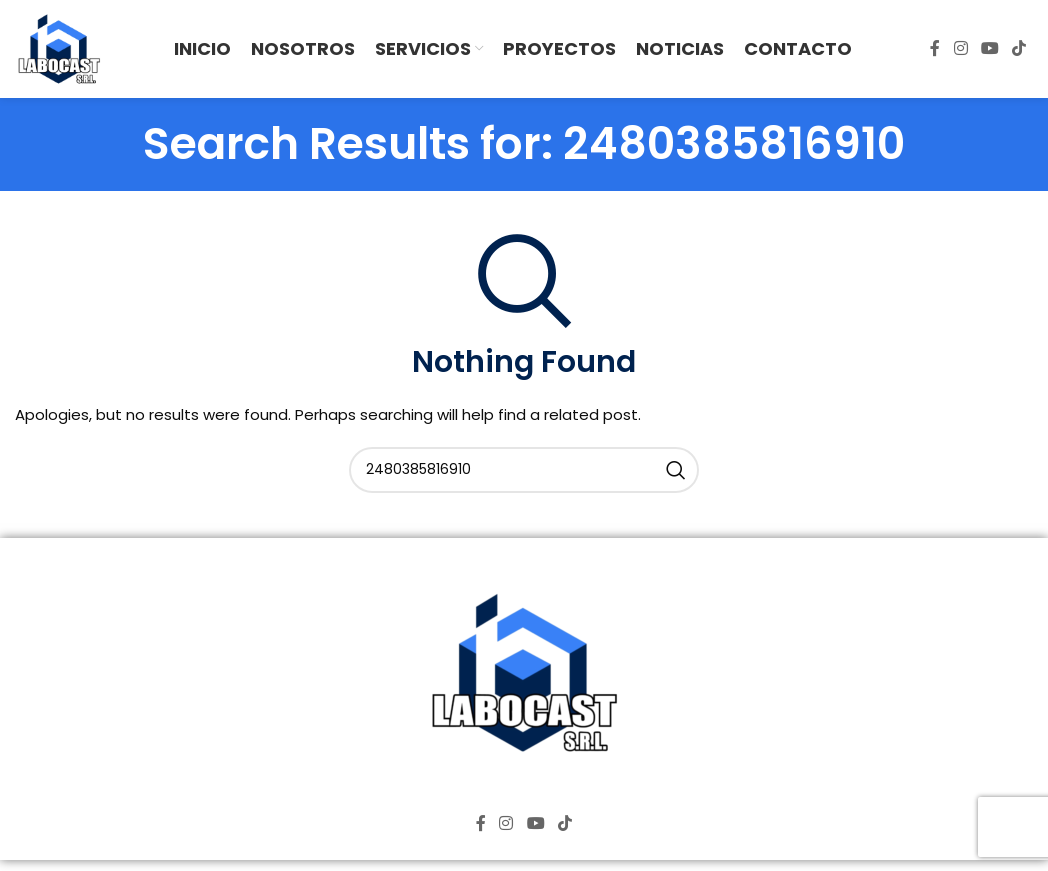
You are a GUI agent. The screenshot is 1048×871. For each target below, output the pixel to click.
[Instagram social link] (960, 52)
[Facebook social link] (935, 52)
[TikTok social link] (1019, 52)
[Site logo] (62, 51)
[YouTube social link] (989, 52)
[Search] (524, 477)
